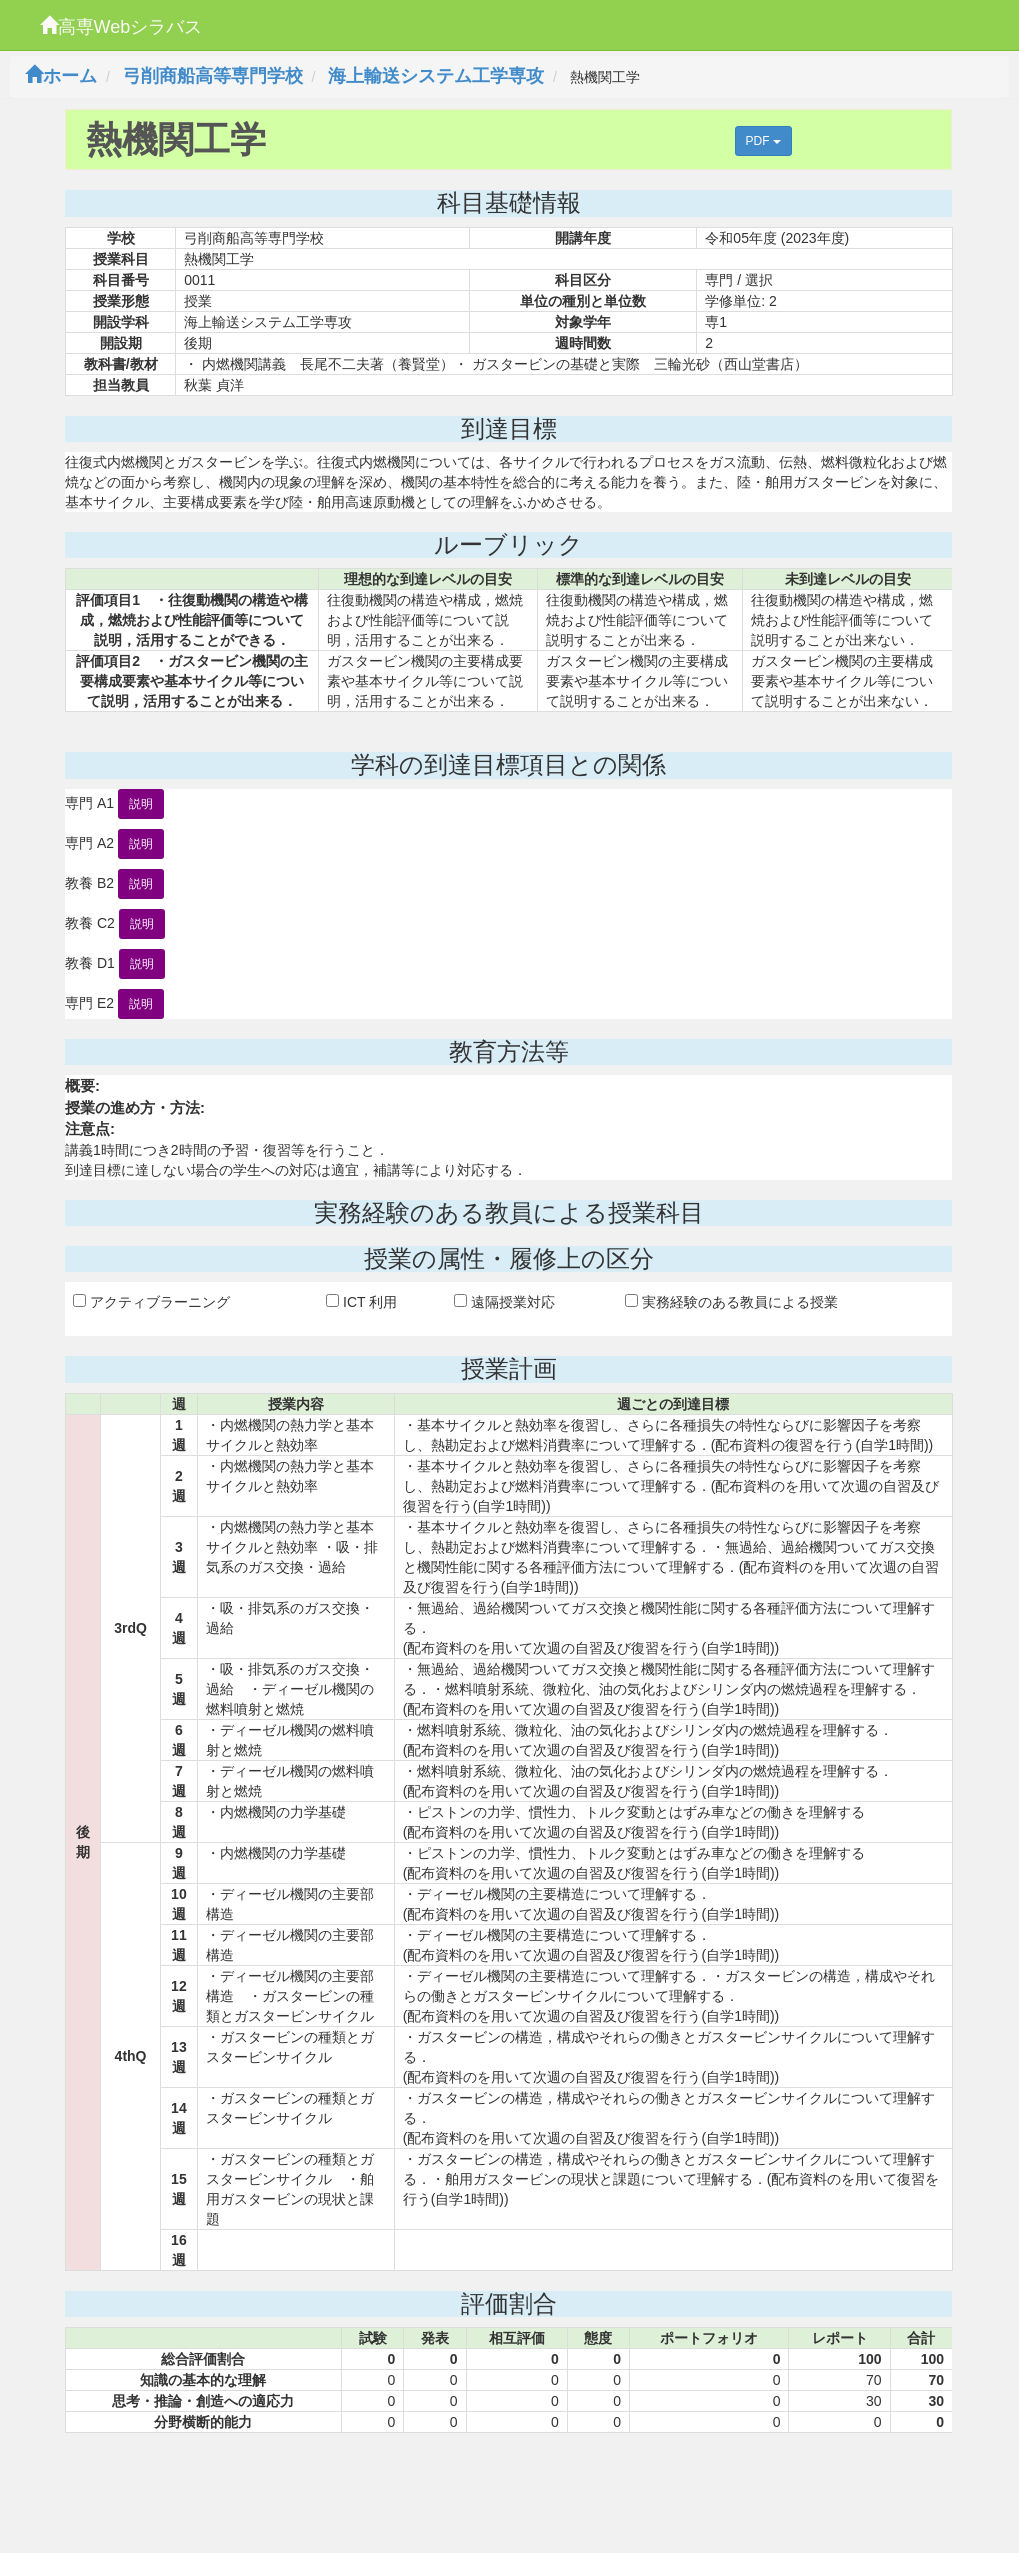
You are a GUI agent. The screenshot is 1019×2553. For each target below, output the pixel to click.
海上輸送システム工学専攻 (436, 76)
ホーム (61, 76)
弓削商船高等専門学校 (213, 76)
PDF (763, 141)
